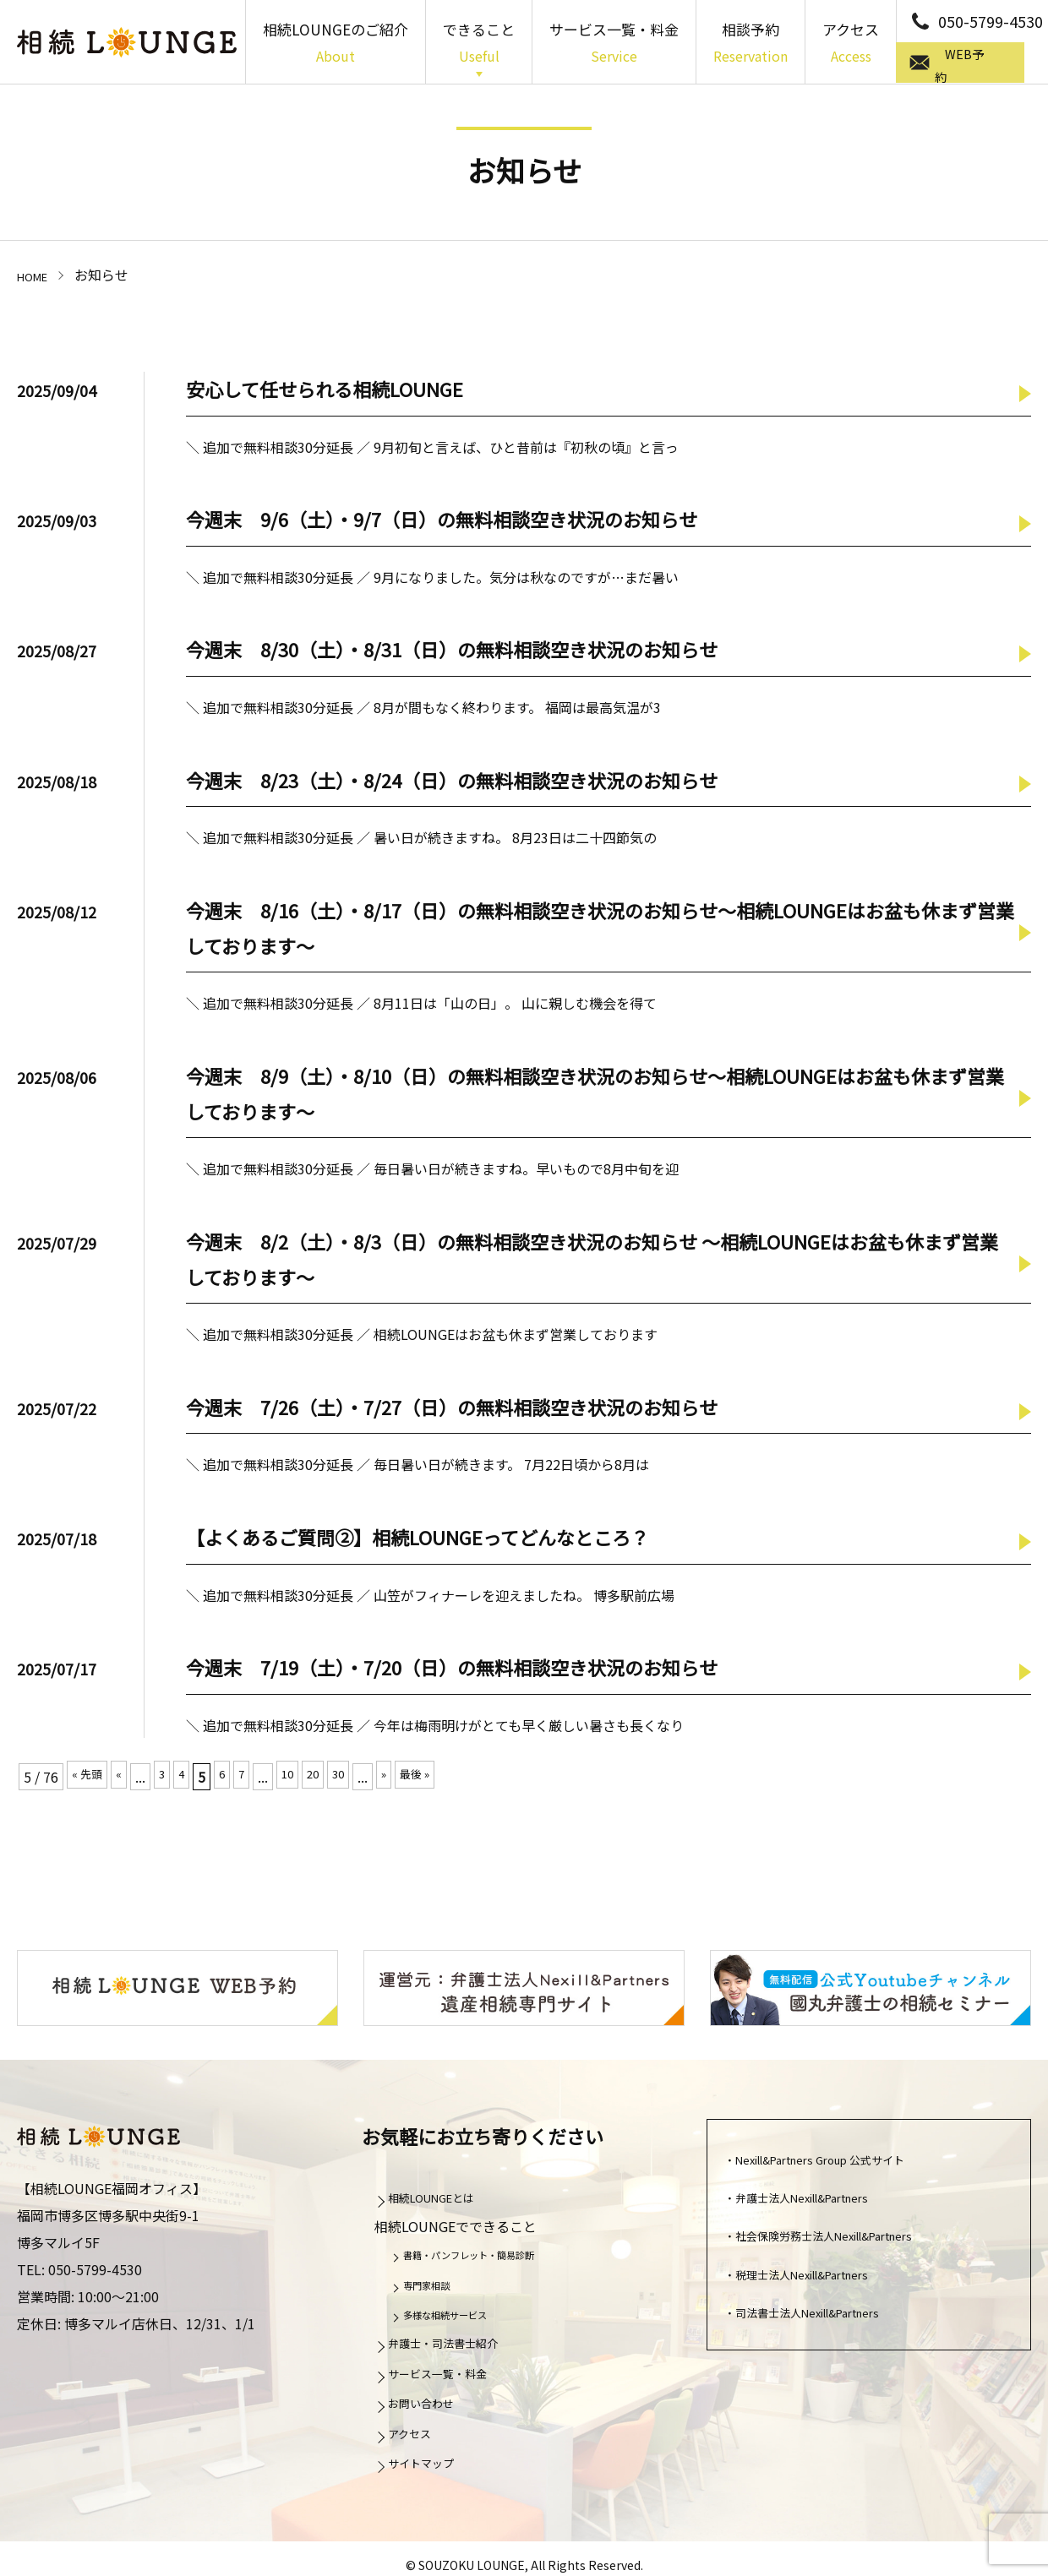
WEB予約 (975, 63)
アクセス (850, 44)
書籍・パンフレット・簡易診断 (489, 2258)
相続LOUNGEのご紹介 (335, 44)
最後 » (444, 1777)
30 (360, 1777)
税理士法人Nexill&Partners (820, 2278)
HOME (36, 274)
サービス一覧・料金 (614, 44)
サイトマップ (431, 2466)
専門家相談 (435, 2287)
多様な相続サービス (459, 2318)
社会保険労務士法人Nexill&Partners (848, 2239)
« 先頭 (90, 1777)
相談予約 (750, 44)
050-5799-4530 (990, 21)
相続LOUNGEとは (445, 2201)
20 (332, 1777)
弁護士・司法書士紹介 (459, 2346)
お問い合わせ (431, 2406)
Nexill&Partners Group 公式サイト (844, 2163)
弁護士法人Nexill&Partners (820, 2201)
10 (303, 1777)
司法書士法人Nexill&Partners (827, 2316)
